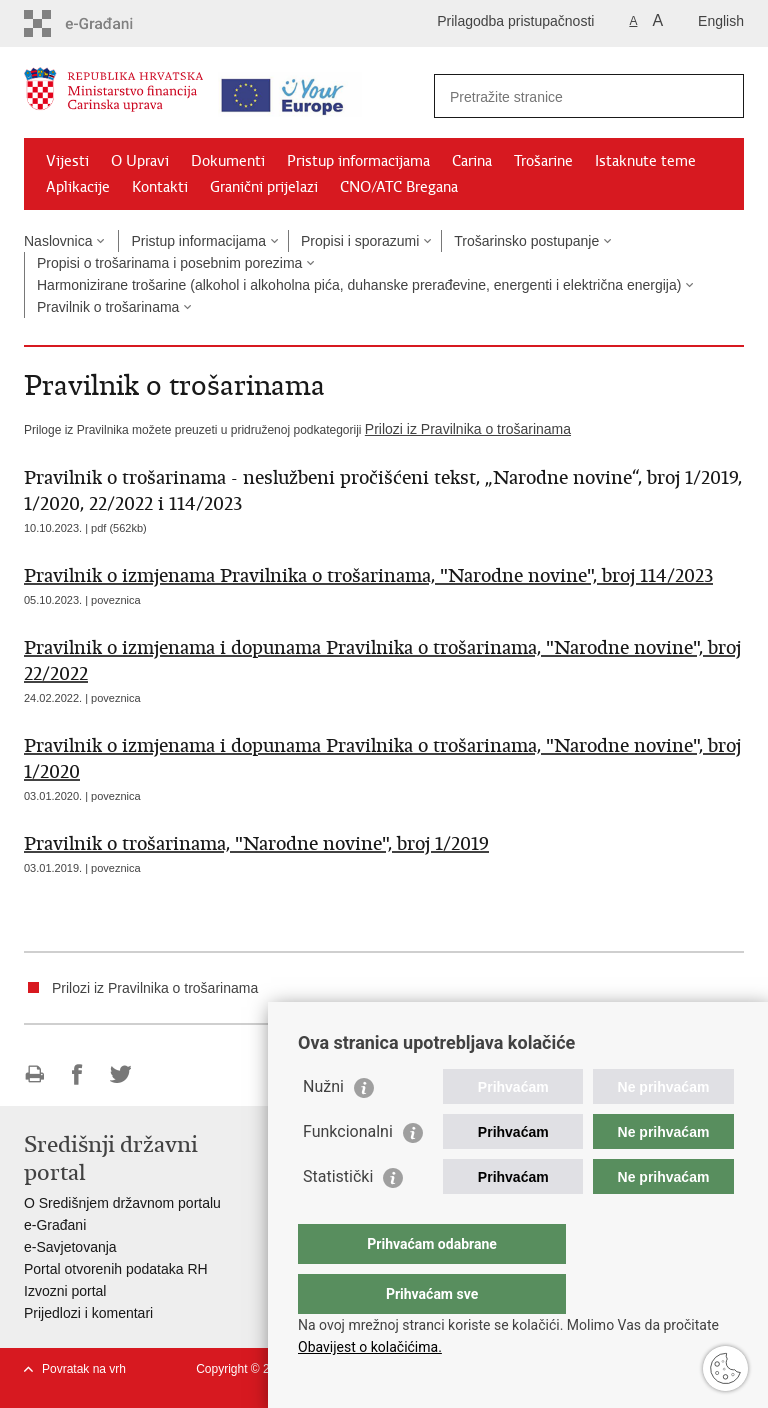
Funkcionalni (348, 1171)
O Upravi (140, 161)
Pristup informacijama (358, 161)
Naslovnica (58, 241)
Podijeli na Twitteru (120, 1074)
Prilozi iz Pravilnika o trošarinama (468, 429)
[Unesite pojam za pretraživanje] (567, 96)
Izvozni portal (65, 1291)
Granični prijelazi (264, 187)
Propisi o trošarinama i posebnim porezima (169, 263)
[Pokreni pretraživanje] (721, 96)
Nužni (323, 1126)
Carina (472, 161)
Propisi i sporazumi (360, 241)
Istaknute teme (645, 161)
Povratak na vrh (84, 1369)
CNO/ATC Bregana (399, 187)
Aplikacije (78, 187)
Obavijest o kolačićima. (370, 1347)
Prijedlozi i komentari (88, 1313)
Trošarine (543, 161)
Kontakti (160, 187)
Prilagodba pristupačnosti (515, 21)
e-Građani (55, 1225)
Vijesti (67, 161)
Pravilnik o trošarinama (108, 307)
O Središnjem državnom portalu (122, 1203)
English (721, 21)
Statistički (338, 1216)
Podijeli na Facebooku (77, 1074)
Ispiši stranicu (34, 1074)
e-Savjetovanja (70, 1247)
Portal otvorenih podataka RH (116, 1269)
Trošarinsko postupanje (526, 241)
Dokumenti (228, 161)
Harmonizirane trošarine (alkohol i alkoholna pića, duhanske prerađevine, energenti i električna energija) (359, 285)
